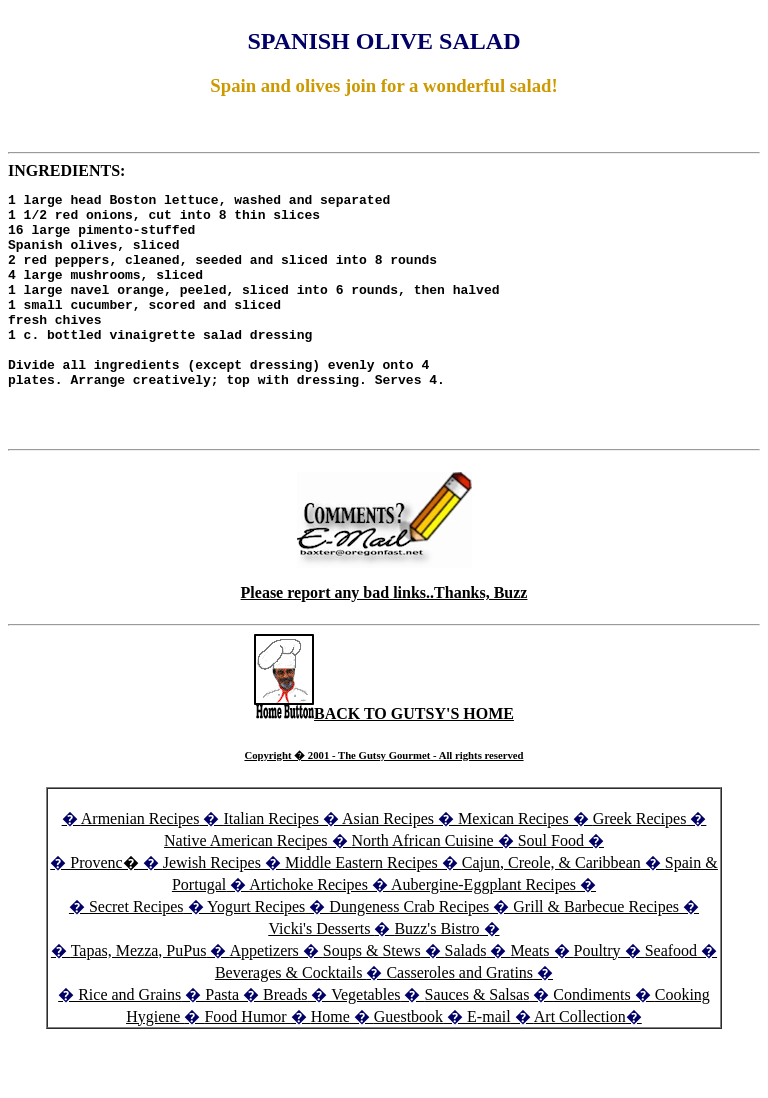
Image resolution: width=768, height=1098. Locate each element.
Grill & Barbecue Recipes (598, 954)
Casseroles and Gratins (459, 1020)
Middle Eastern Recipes (363, 910)
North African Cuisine (423, 888)
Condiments (591, 1042)
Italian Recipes (273, 866)
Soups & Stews (372, 998)
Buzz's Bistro (436, 976)
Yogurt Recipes (256, 954)
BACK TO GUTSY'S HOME (384, 761)
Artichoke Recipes (308, 932)
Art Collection (580, 1064)
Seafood (671, 998)
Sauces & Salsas (476, 1042)
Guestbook (408, 1064)
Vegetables (365, 1042)
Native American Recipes (246, 888)
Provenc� (104, 910)
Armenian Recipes (140, 866)
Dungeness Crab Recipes (409, 954)
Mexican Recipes (515, 866)
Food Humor (247, 1064)
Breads (285, 1042)
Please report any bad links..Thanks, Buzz (384, 640)
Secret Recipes (136, 954)
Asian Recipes (388, 866)
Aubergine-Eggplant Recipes (483, 932)
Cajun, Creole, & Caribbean (551, 910)
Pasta (222, 1042)
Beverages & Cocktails (291, 1020)
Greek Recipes (640, 866)
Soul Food (551, 888)
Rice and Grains (129, 1042)
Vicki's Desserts (321, 976)
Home (330, 1064)
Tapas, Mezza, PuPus (139, 998)
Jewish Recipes (214, 910)
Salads (466, 998)
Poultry (597, 998)
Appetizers (266, 998)
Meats (529, 998)
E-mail (489, 1064)
